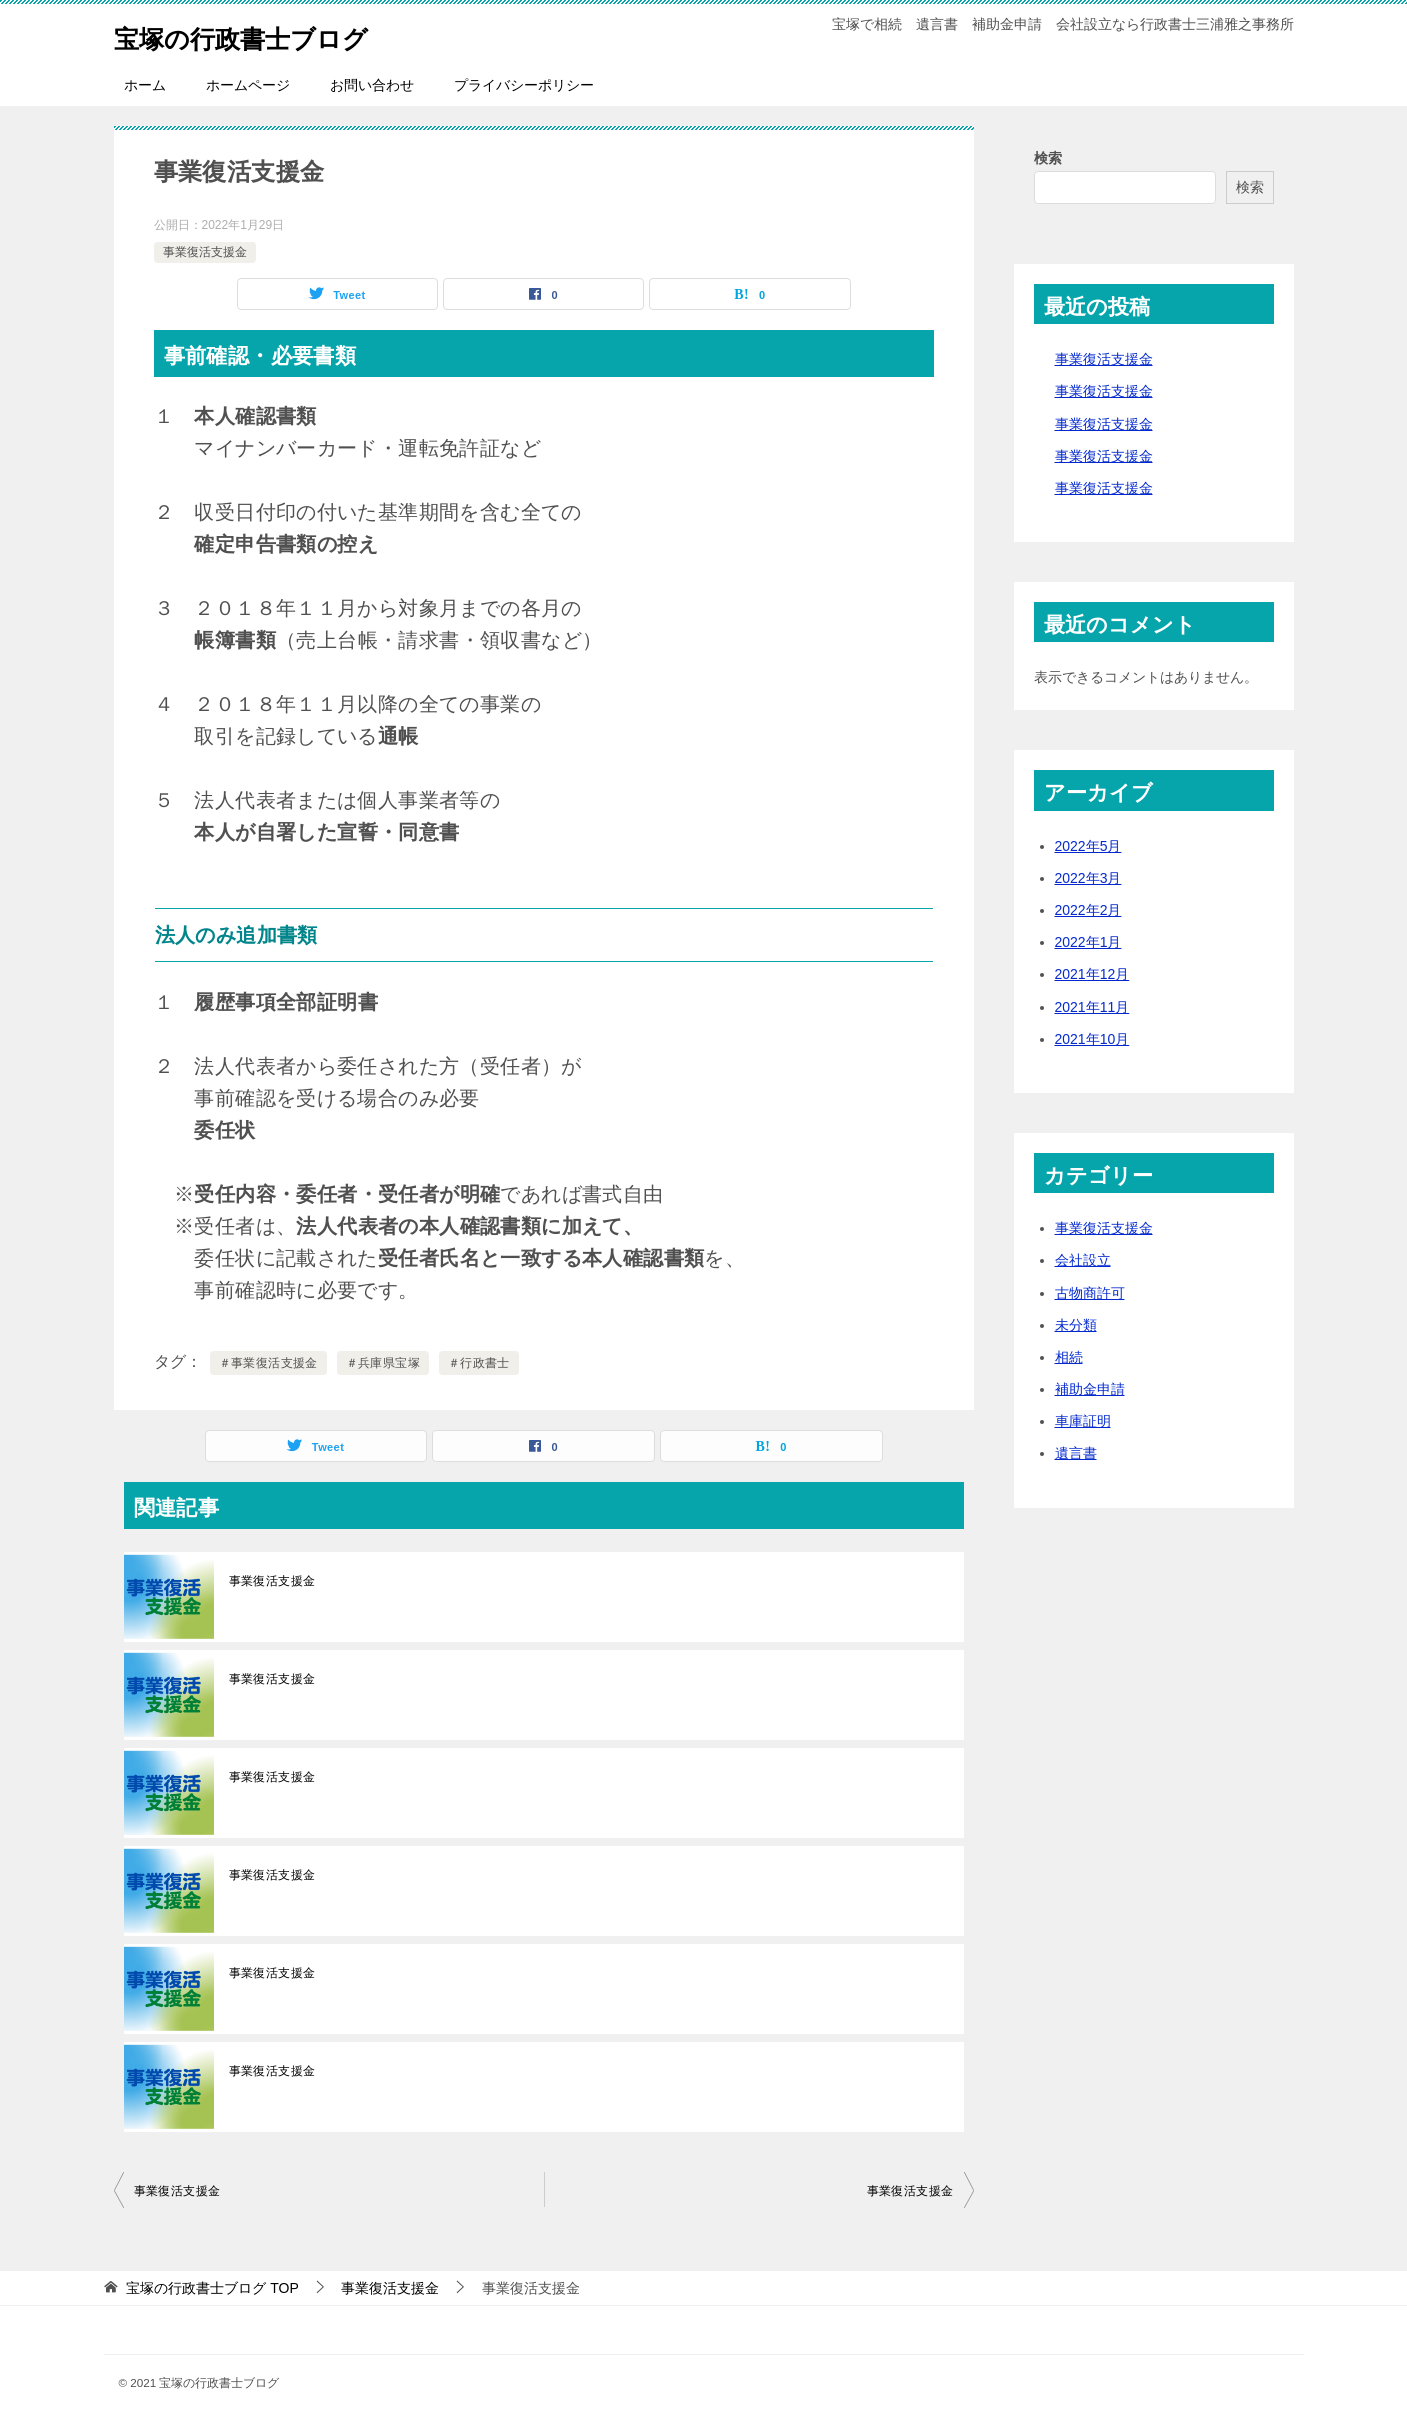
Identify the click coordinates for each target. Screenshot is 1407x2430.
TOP (212, 2288)
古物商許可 (1090, 1293)
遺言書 (1076, 1453)
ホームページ (248, 85)
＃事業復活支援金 (268, 1363)
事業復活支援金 (205, 252)
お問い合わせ (372, 85)
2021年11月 (1092, 1007)
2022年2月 (1088, 910)
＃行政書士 (479, 1363)
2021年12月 (1092, 974)
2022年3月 (1088, 878)
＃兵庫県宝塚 (383, 1363)
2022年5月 (1088, 846)
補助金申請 (1090, 1389)
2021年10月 (1092, 1039)
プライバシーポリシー (524, 85)
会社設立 (1083, 1260)
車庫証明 (1083, 1421)
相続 (1069, 1357)
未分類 (1076, 1325)
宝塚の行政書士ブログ (266, 34)
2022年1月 (1088, 942)
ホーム (145, 85)
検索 (1048, 158)
